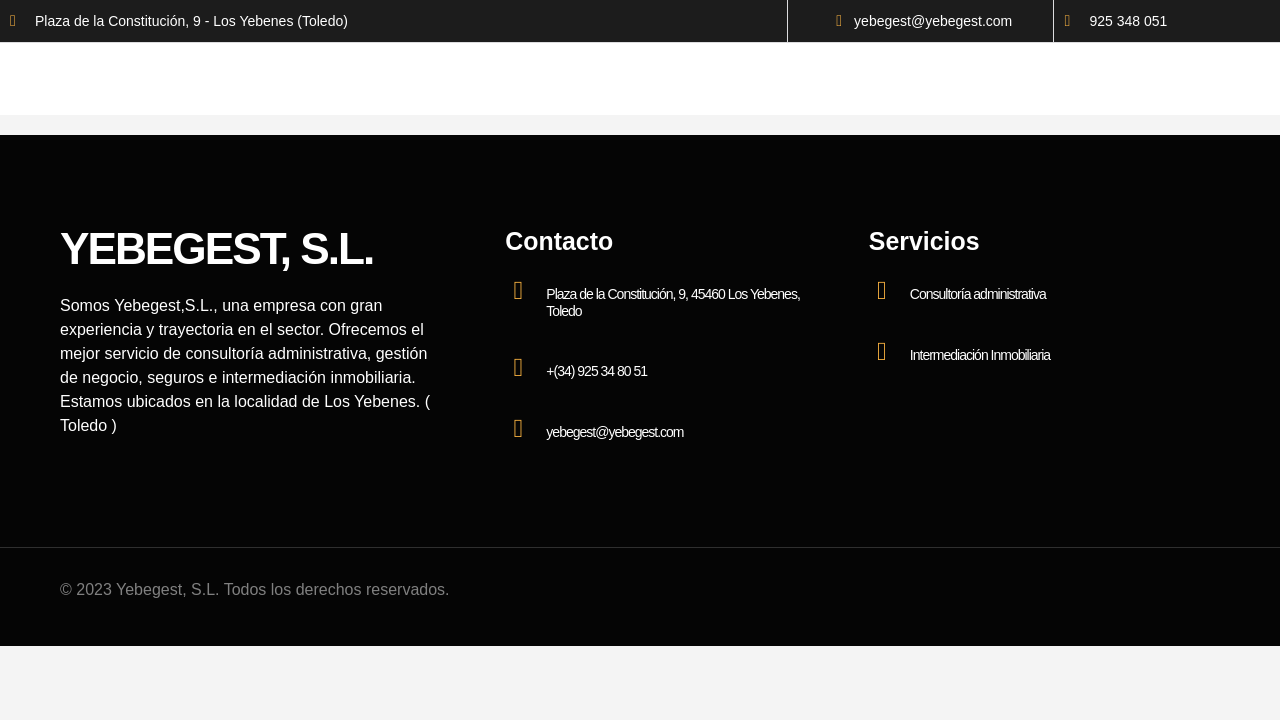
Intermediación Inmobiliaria (980, 355)
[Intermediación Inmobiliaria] (882, 352)
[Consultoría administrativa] (882, 291)
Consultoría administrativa (978, 294)
